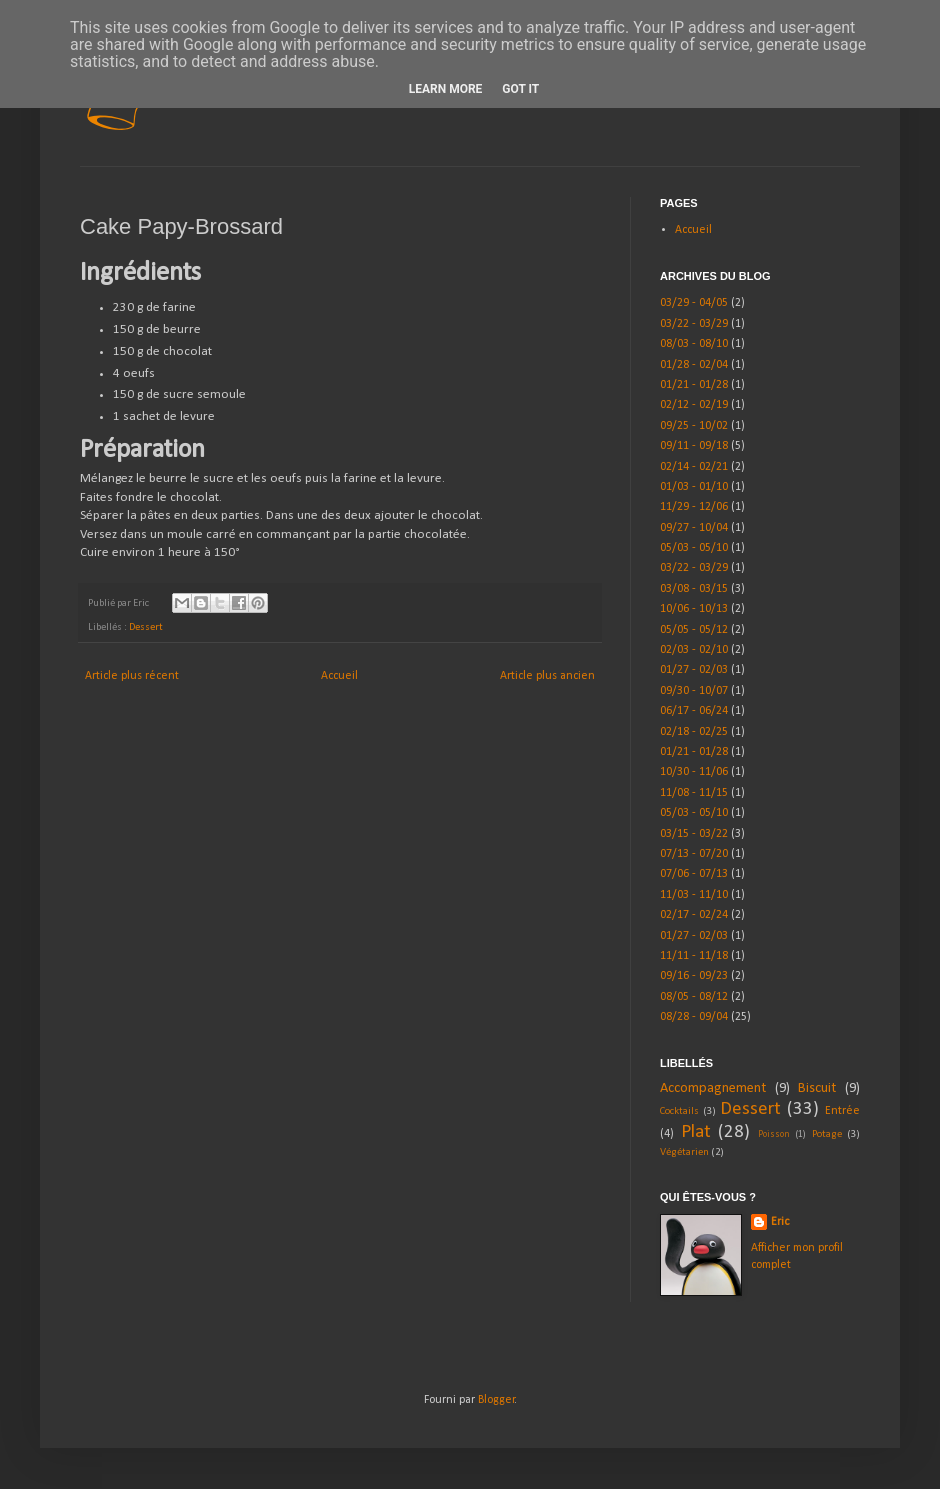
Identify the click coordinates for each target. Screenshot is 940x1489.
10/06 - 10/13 (694, 609)
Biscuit (817, 1088)
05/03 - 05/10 (694, 548)
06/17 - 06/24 (694, 711)
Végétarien (684, 1152)
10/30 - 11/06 (694, 772)
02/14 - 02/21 (694, 467)
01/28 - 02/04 (694, 365)
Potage (827, 1134)
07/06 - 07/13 (694, 874)
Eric (780, 1222)
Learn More (446, 89)
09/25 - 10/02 (694, 426)
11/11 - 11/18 (694, 956)
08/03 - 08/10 (694, 344)
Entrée (842, 1111)
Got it (520, 89)
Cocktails (679, 1111)
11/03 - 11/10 (694, 895)
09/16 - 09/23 (694, 976)
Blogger (496, 1400)
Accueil (339, 676)
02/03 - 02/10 (694, 650)
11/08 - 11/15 (694, 793)
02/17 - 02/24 (694, 915)
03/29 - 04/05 (694, 303)
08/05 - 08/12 (694, 997)
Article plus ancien (547, 676)
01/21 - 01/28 (694, 385)
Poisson (774, 1134)
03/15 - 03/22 (694, 834)
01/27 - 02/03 (694, 670)
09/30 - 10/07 (694, 691)
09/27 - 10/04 (694, 528)
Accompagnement (713, 1088)
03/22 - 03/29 (694, 324)
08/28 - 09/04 (694, 1017)
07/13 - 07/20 (694, 854)
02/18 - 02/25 (694, 732)
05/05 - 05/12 (694, 630)
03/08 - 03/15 (694, 589)
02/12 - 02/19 (694, 405)
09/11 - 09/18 (694, 446)
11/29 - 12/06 (694, 507)
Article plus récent (132, 676)
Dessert (146, 627)
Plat (696, 1132)
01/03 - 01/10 (694, 487)
